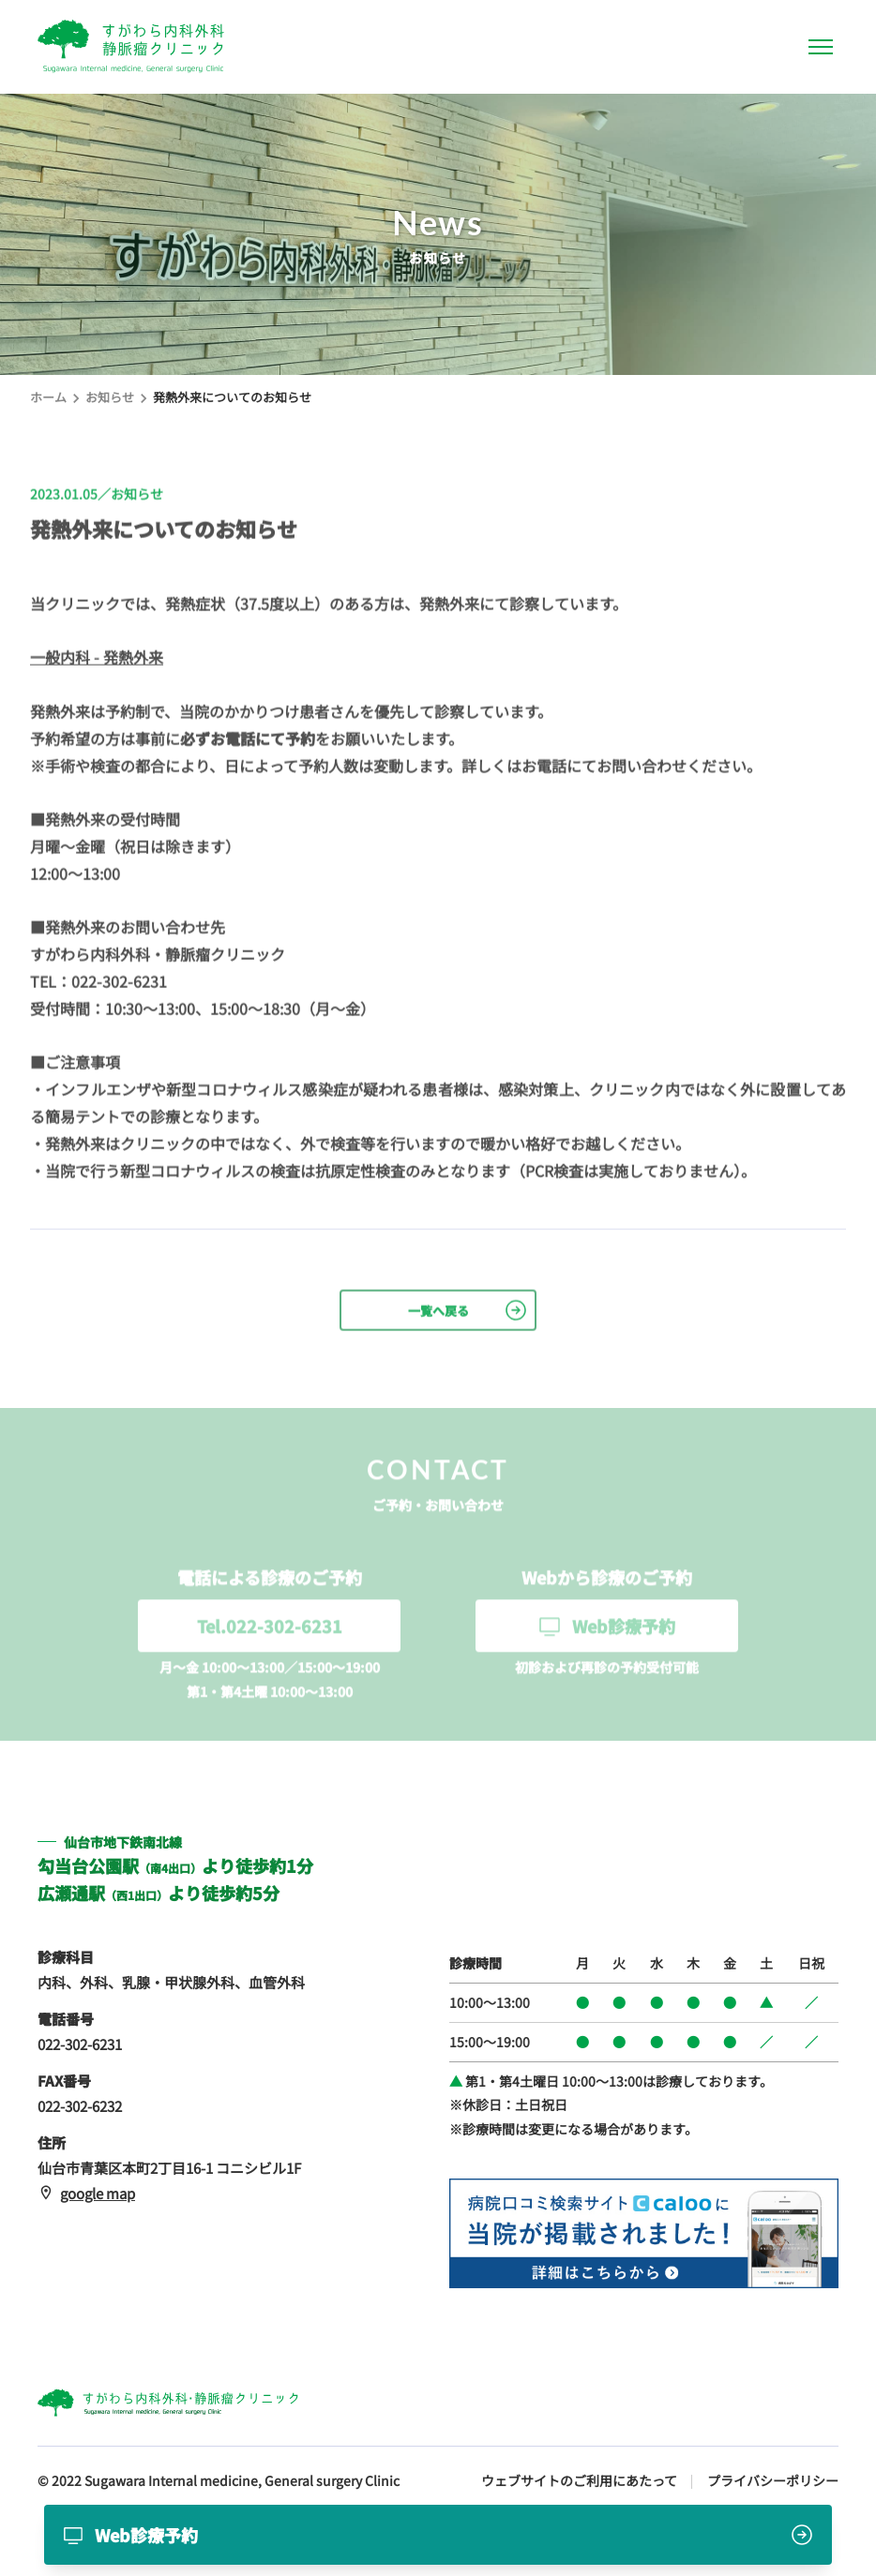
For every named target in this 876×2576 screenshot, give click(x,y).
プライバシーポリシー (772, 2480)
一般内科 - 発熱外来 (96, 658)
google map (86, 2193)
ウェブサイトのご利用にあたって (579, 2480)
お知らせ (109, 397)
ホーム (48, 397)
